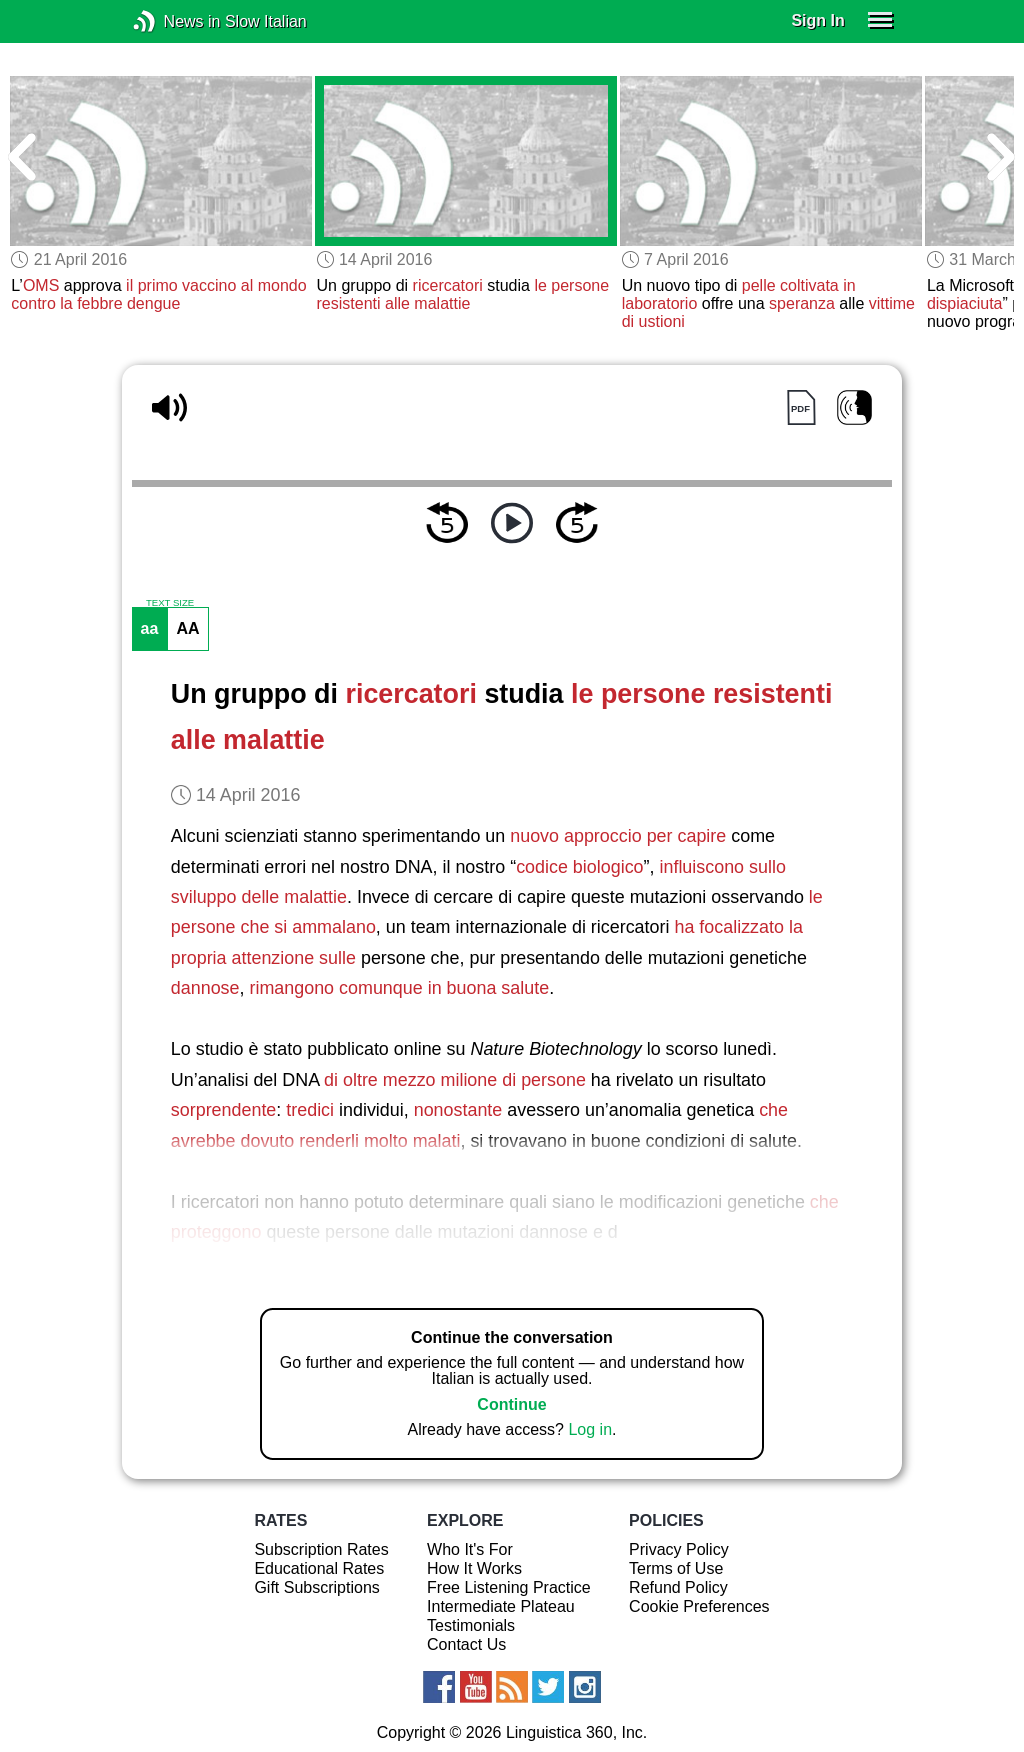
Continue (511, 1404)
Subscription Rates (321, 1549)
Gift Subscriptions (316, 1587)
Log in (590, 1429)
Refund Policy (678, 1587)
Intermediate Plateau (501, 1606)
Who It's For (470, 1549)
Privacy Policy (679, 1549)
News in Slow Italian (174, 21)
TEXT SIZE (170, 603)
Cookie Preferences (699, 1606)
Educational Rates (319, 1568)
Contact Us (466, 1644)
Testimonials (471, 1625)
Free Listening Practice (509, 1587)
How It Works (474, 1568)
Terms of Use (676, 1568)
